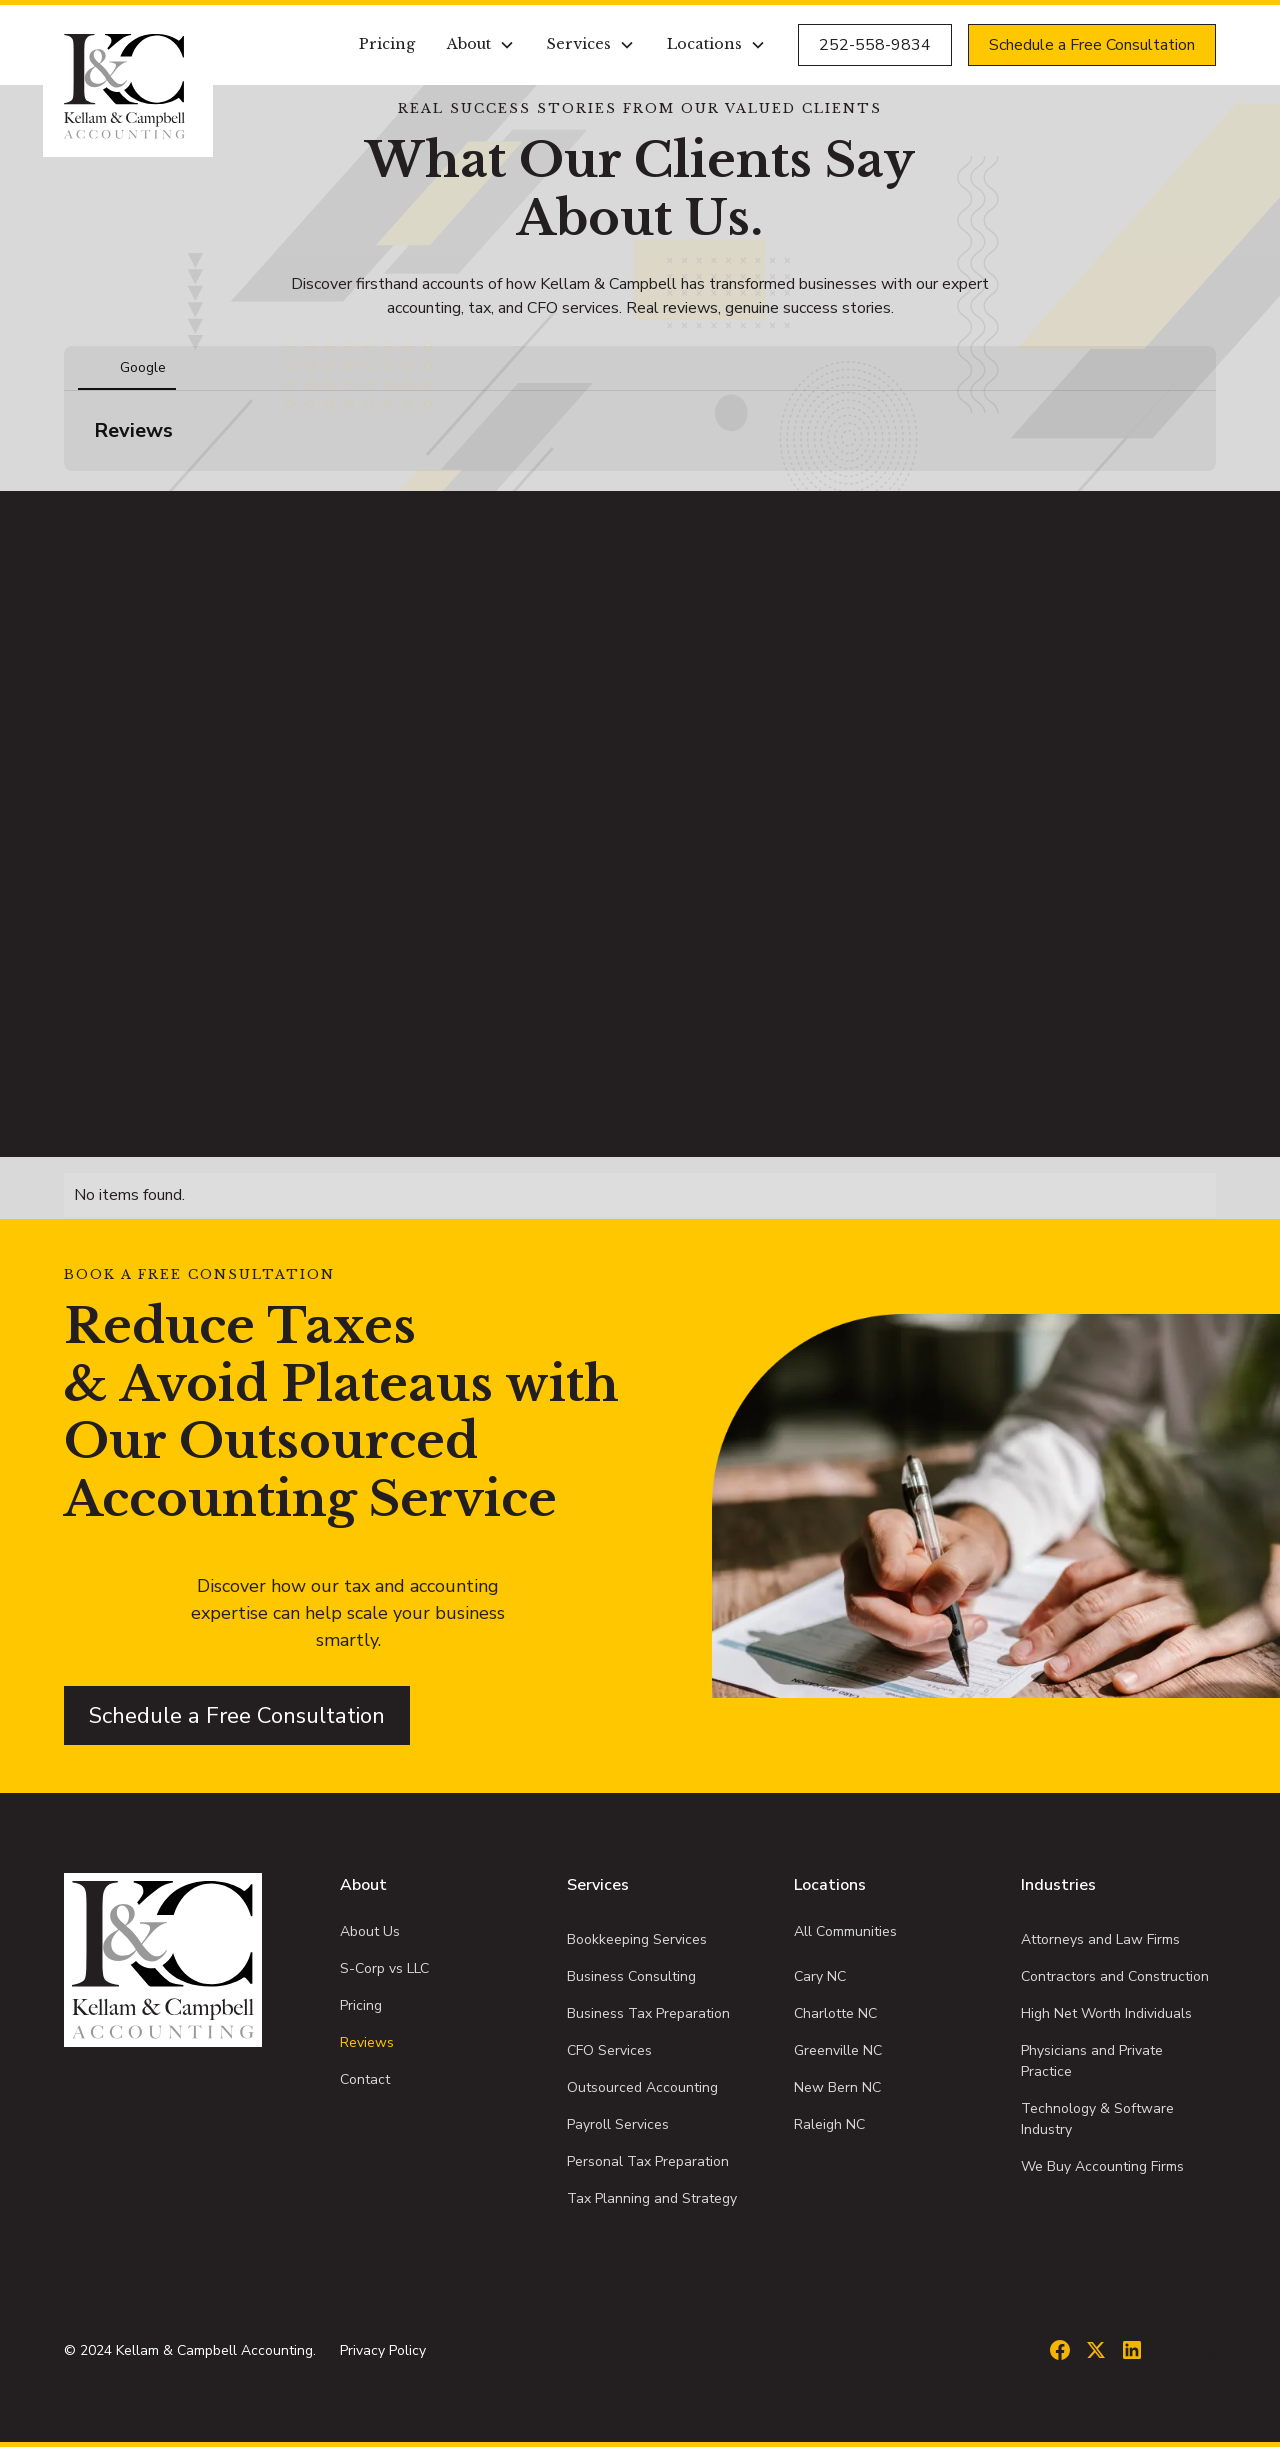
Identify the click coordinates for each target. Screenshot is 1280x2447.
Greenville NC (838, 2050)
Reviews (367, 2042)
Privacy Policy (383, 2350)
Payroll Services (618, 2124)
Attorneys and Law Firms (1100, 1939)
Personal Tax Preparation (648, 2161)
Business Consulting (631, 1976)
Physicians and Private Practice (1092, 2061)
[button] (481, 45)
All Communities (845, 1931)
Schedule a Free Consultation (1092, 45)
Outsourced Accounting (642, 2087)
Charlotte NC (835, 2013)
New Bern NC (837, 2087)
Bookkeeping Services (637, 1939)
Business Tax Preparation (648, 2013)
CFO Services (609, 2050)
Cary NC (820, 1976)
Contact (365, 2079)
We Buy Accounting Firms (1102, 2166)
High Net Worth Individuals (1106, 2013)
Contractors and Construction (1115, 1976)
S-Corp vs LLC (384, 1968)
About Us (370, 1931)
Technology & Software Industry (1097, 2119)
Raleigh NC (829, 2124)
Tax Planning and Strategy (652, 2198)
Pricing (387, 44)
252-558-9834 (875, 45)
